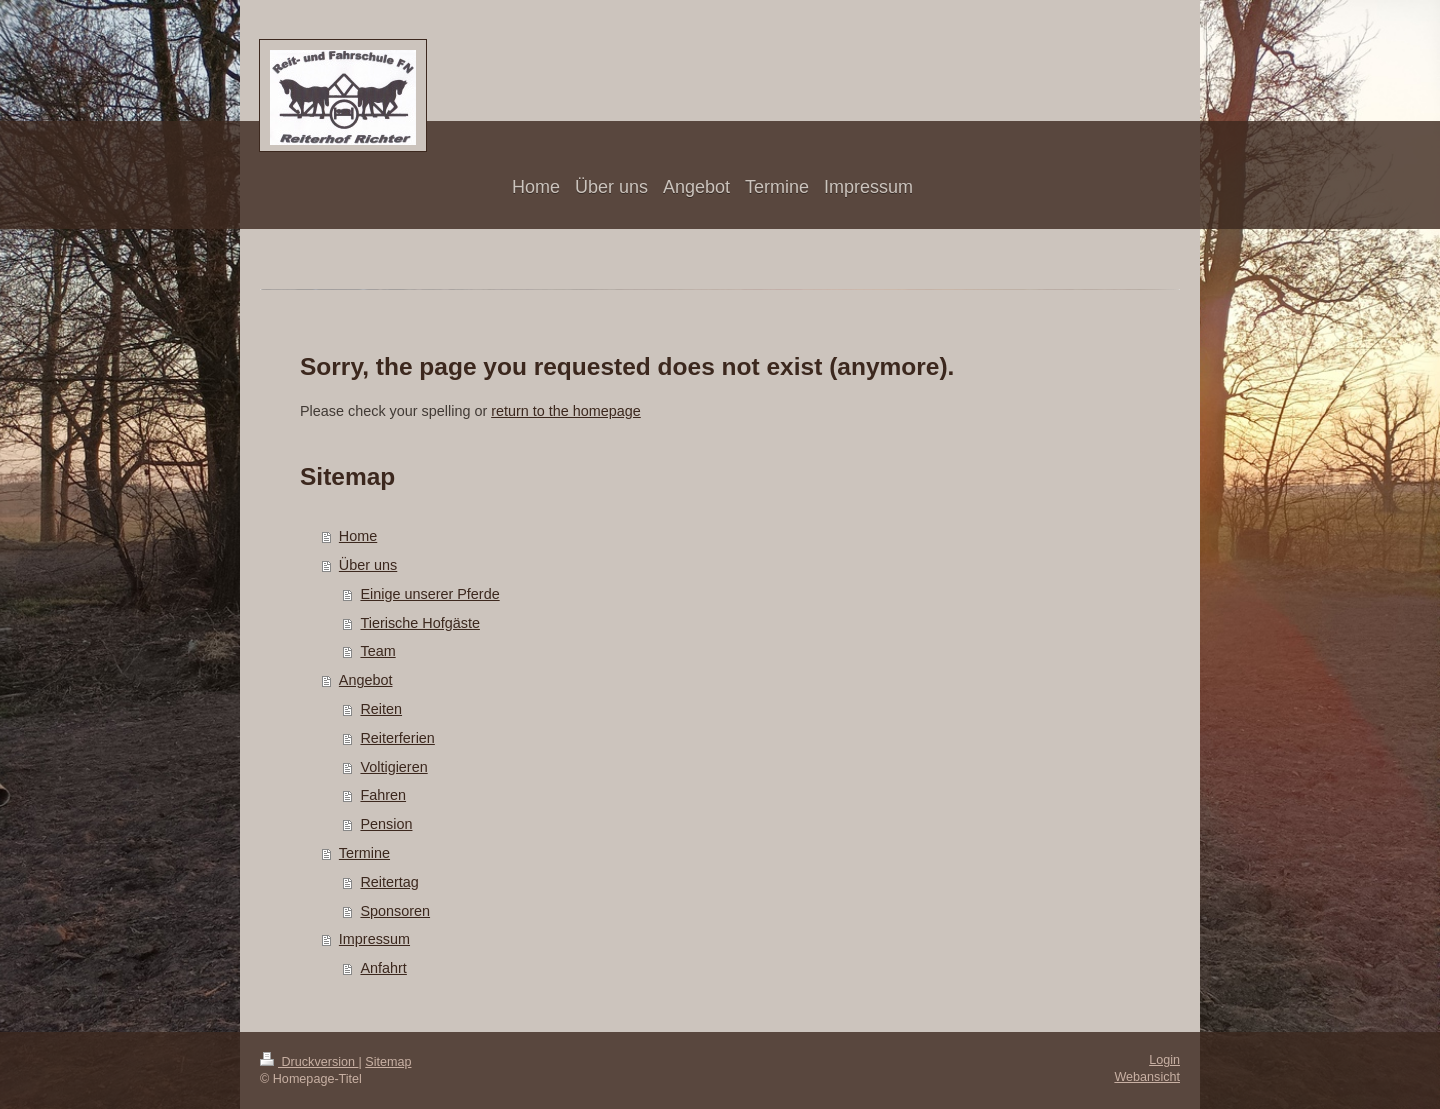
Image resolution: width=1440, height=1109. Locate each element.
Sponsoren (395, 911)
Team (377, 651)
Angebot (366, 680)
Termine (364, 853)
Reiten (381, 709)
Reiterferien (397, 738)
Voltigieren (393, 767)
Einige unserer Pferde (429, 594)
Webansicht (1147, 1077)
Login (1164, 1060)
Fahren (383, 795)
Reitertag (389, 882)
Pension (386, 824)
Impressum (374, 939)
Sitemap (388, 1062)
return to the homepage (566, 411)
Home (358, 536)
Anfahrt (383, 968)
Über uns (368, 565)
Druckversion (309, 1062)
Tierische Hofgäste (419, 623)
